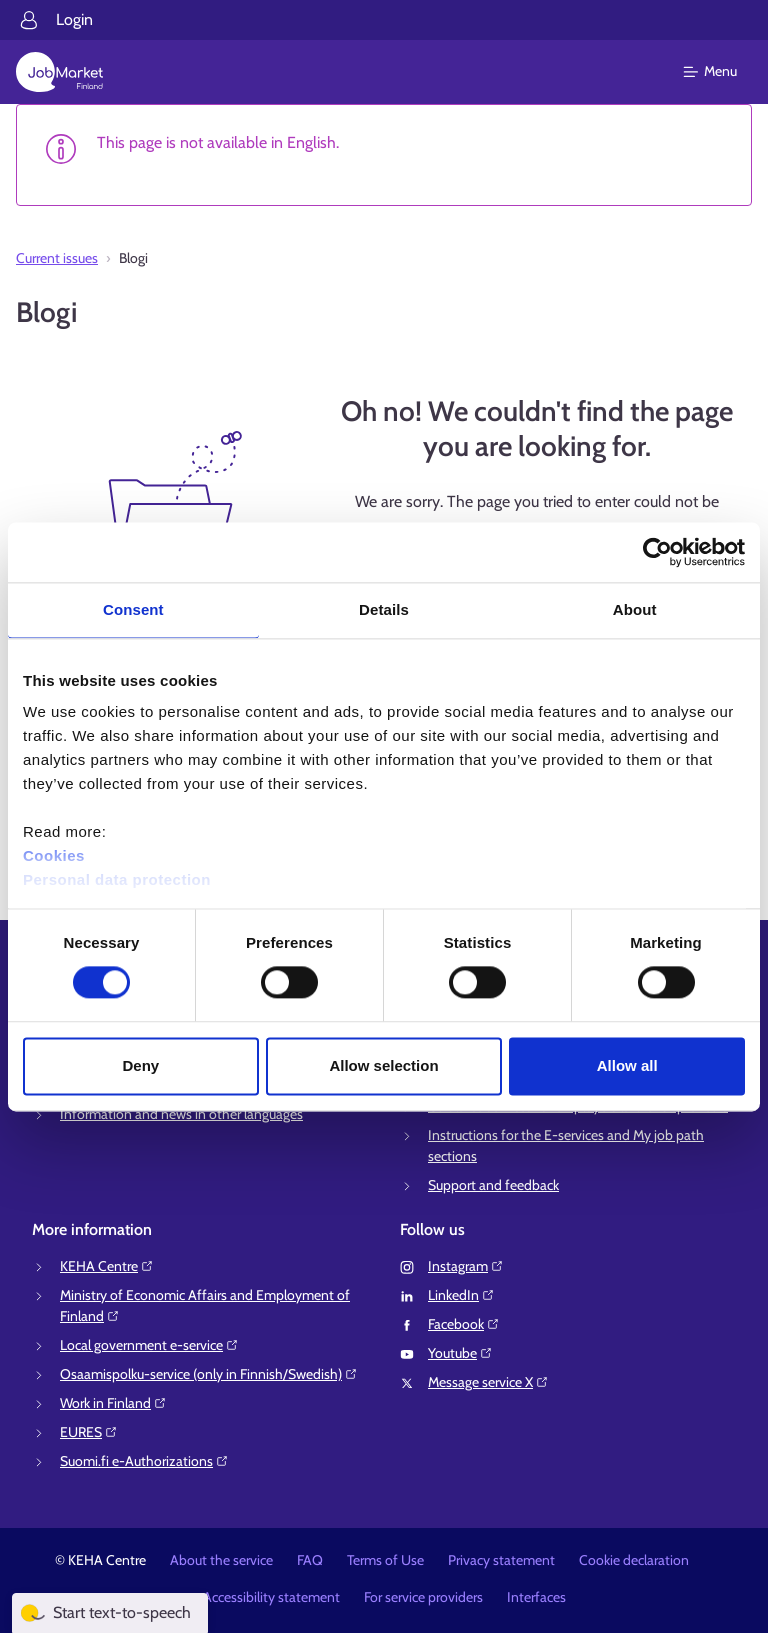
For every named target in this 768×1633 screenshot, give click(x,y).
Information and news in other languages (181, 1114)
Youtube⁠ (460, 1353)
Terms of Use (385, 1560)
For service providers (423, 1597)
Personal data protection (117, 879)
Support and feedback (493, 1185)
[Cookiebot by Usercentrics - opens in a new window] (657, 552)
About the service (221, 1560)
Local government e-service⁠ (149, 1345)
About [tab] (635, 609)
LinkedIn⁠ (461, 1295)
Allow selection (383, 1065)
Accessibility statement (271, 1597)
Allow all (627, 1065)
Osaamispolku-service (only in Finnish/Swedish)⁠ (209, 1374)
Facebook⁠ (464, 1324)
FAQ (310, 1560)
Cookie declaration (634, 1560)
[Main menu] (722, 72)
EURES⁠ (89, 1432)
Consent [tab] (133, 609)
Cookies (54, 855)
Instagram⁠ (466, 1266)
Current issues (57, 258)
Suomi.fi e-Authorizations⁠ (144, 1461)
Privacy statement (501, 1560)
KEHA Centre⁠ (107, 1266)
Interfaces (536, 1597)
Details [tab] (384, 609)
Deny (140, 1065)
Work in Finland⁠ (113, 1403)
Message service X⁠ (488, 1382)
